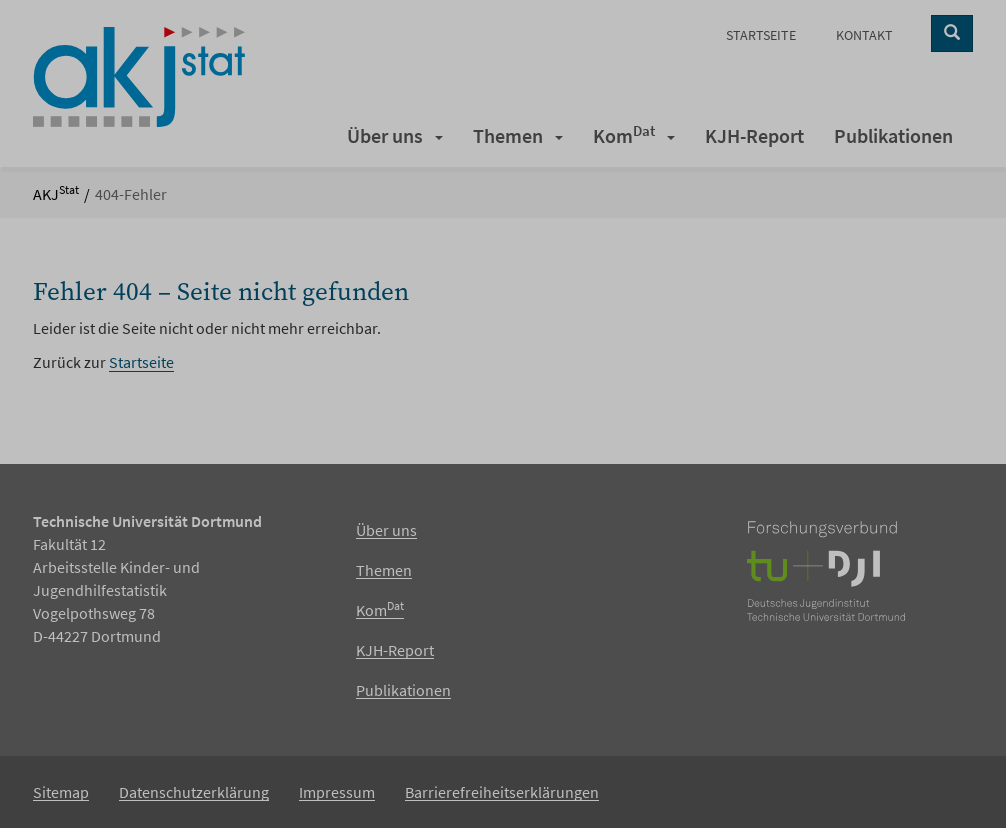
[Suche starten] (952, 33)
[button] (440, 136)
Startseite (141, 362)
